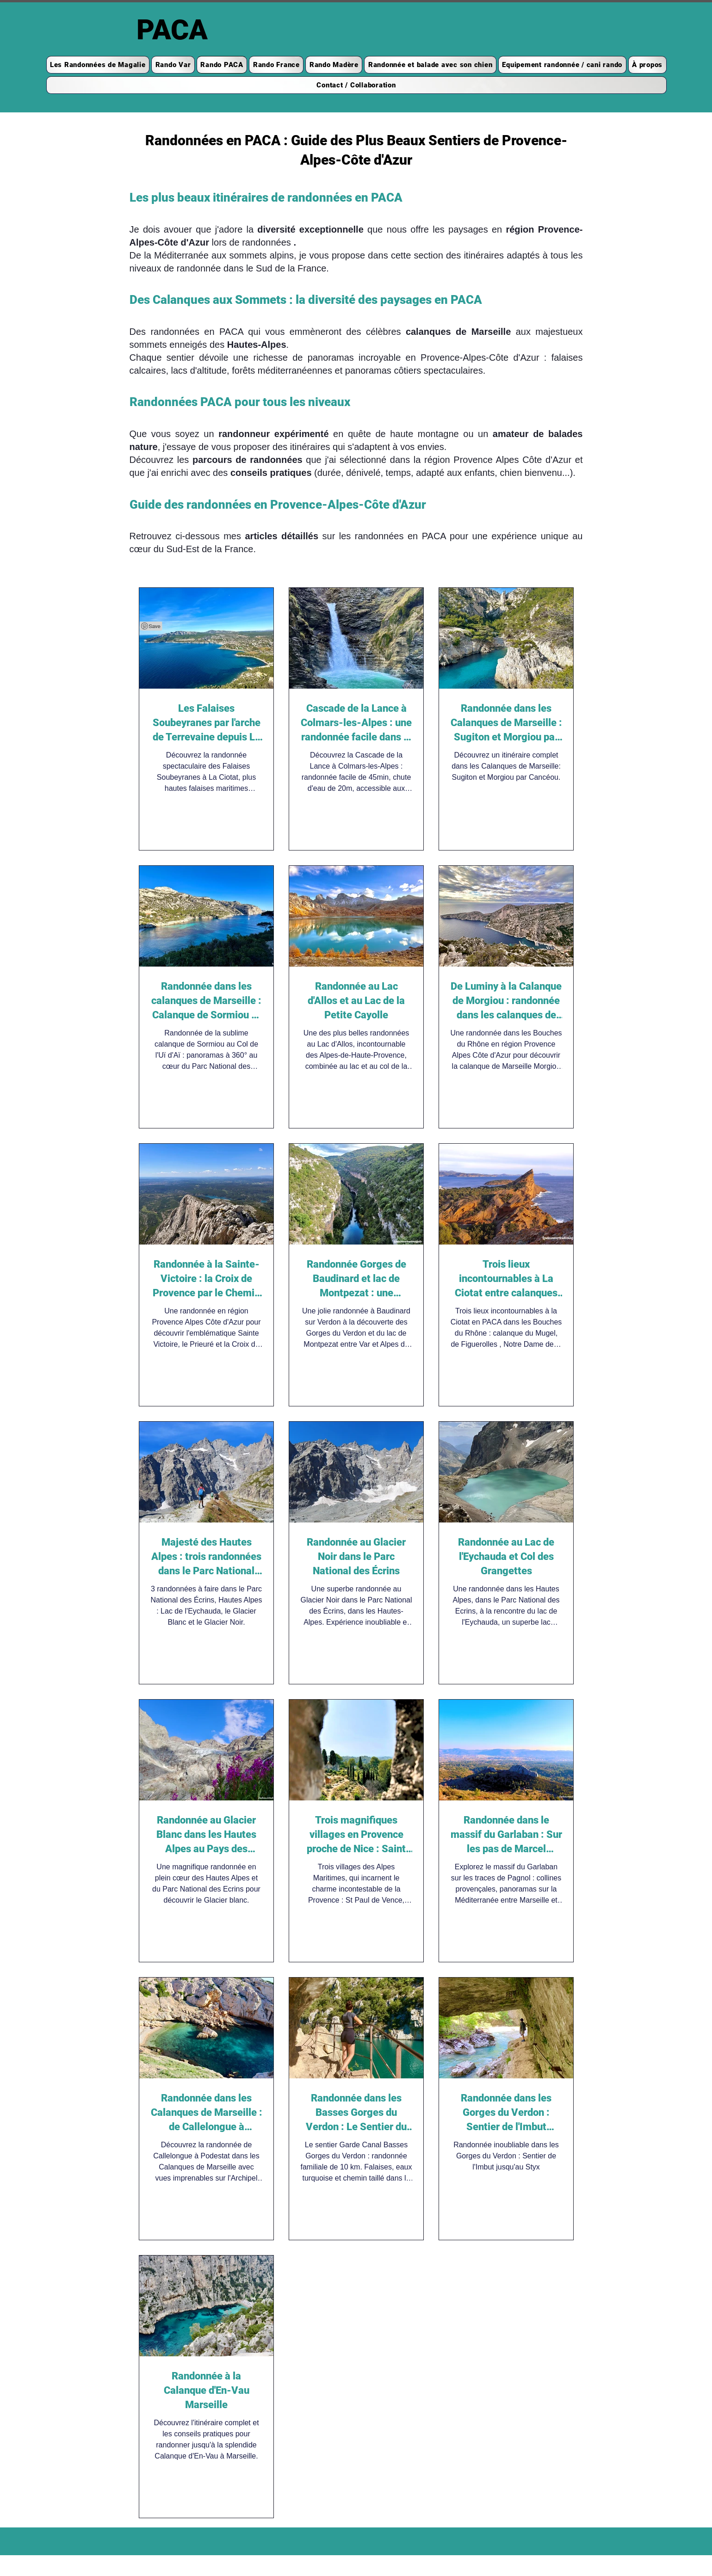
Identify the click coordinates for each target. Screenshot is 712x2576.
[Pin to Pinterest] (151, 626)
